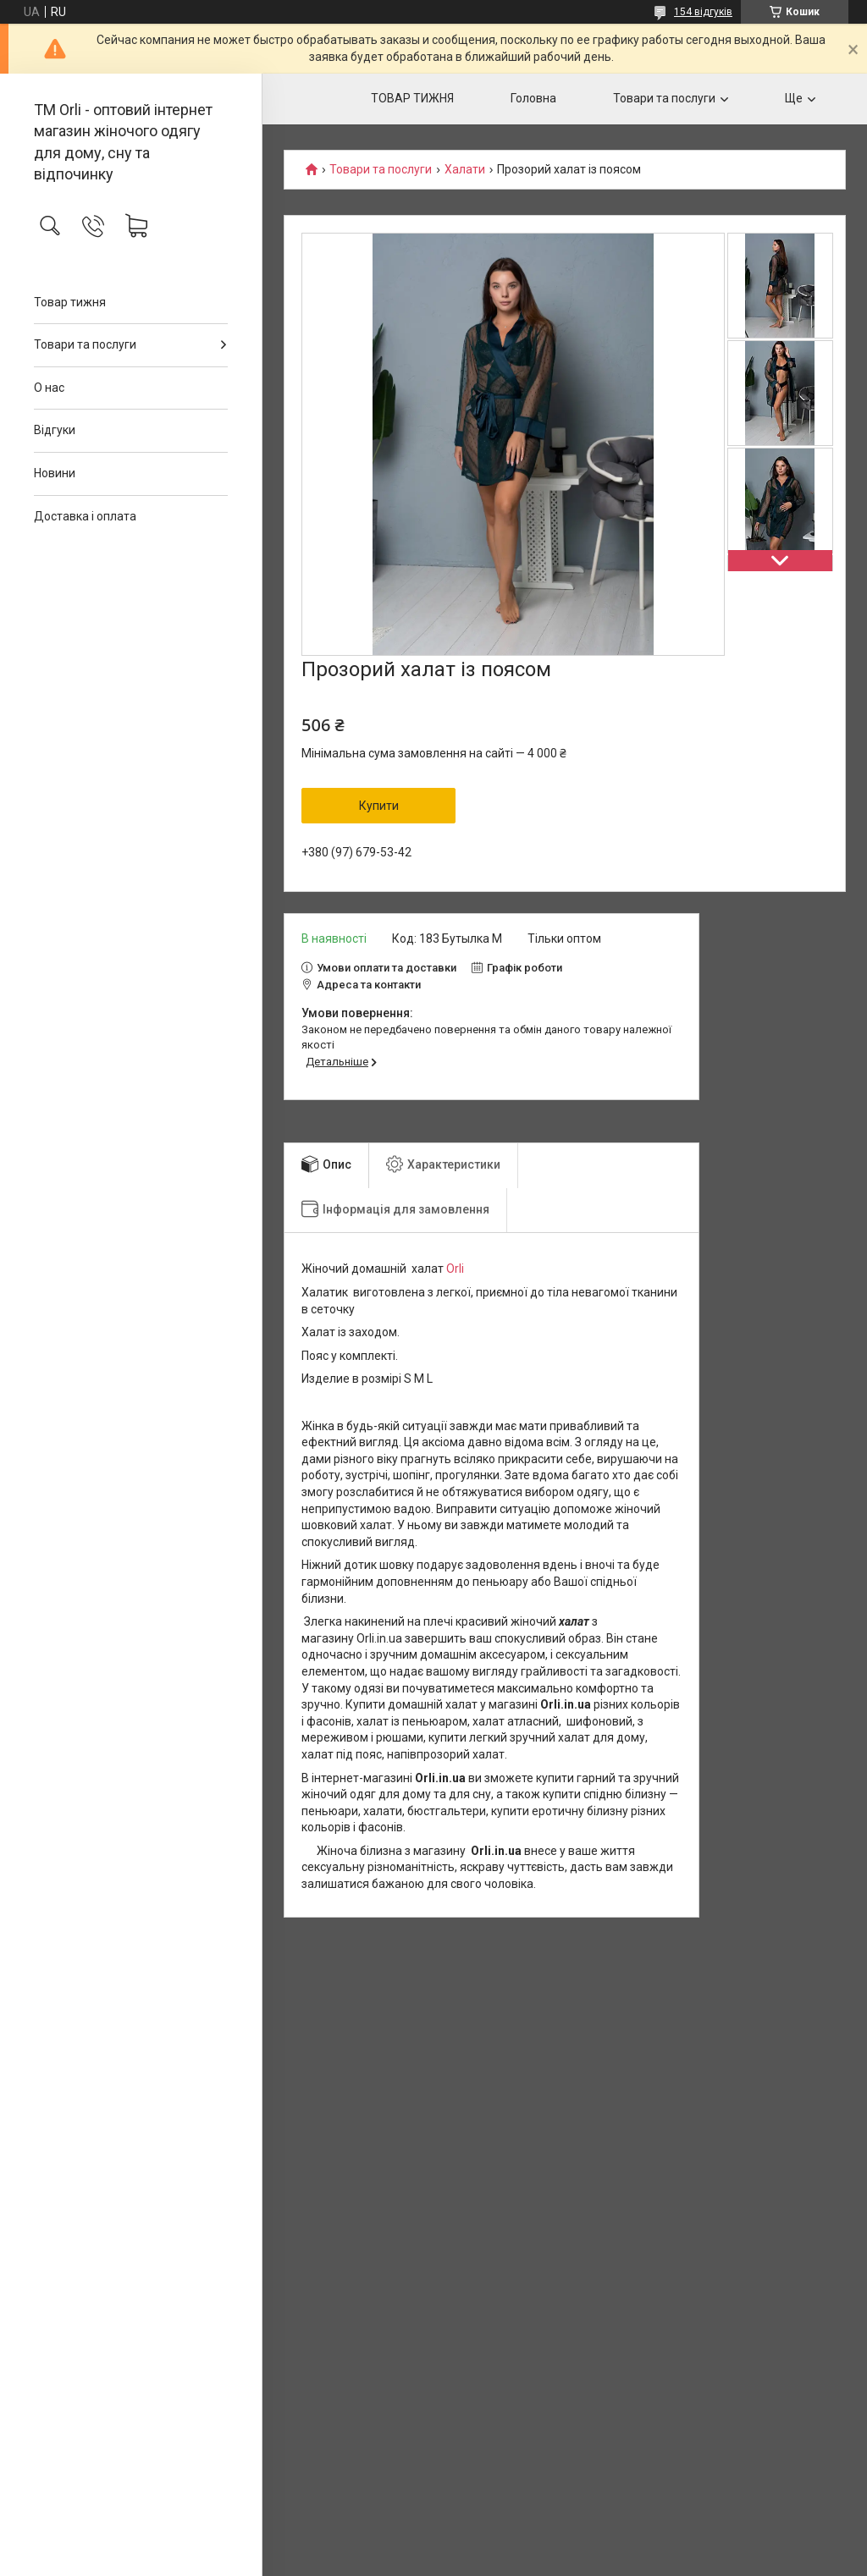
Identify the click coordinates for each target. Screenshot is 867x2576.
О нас (49, 387)
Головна (533, 98)
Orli (455, 1268)
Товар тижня (70, 302)
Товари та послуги (85, 344)
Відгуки (54, 430)
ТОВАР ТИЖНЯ (412, 98)
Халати (465, 169)
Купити (379, 805)
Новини (54, 473)
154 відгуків (703, 12)
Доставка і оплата (85, 516)
